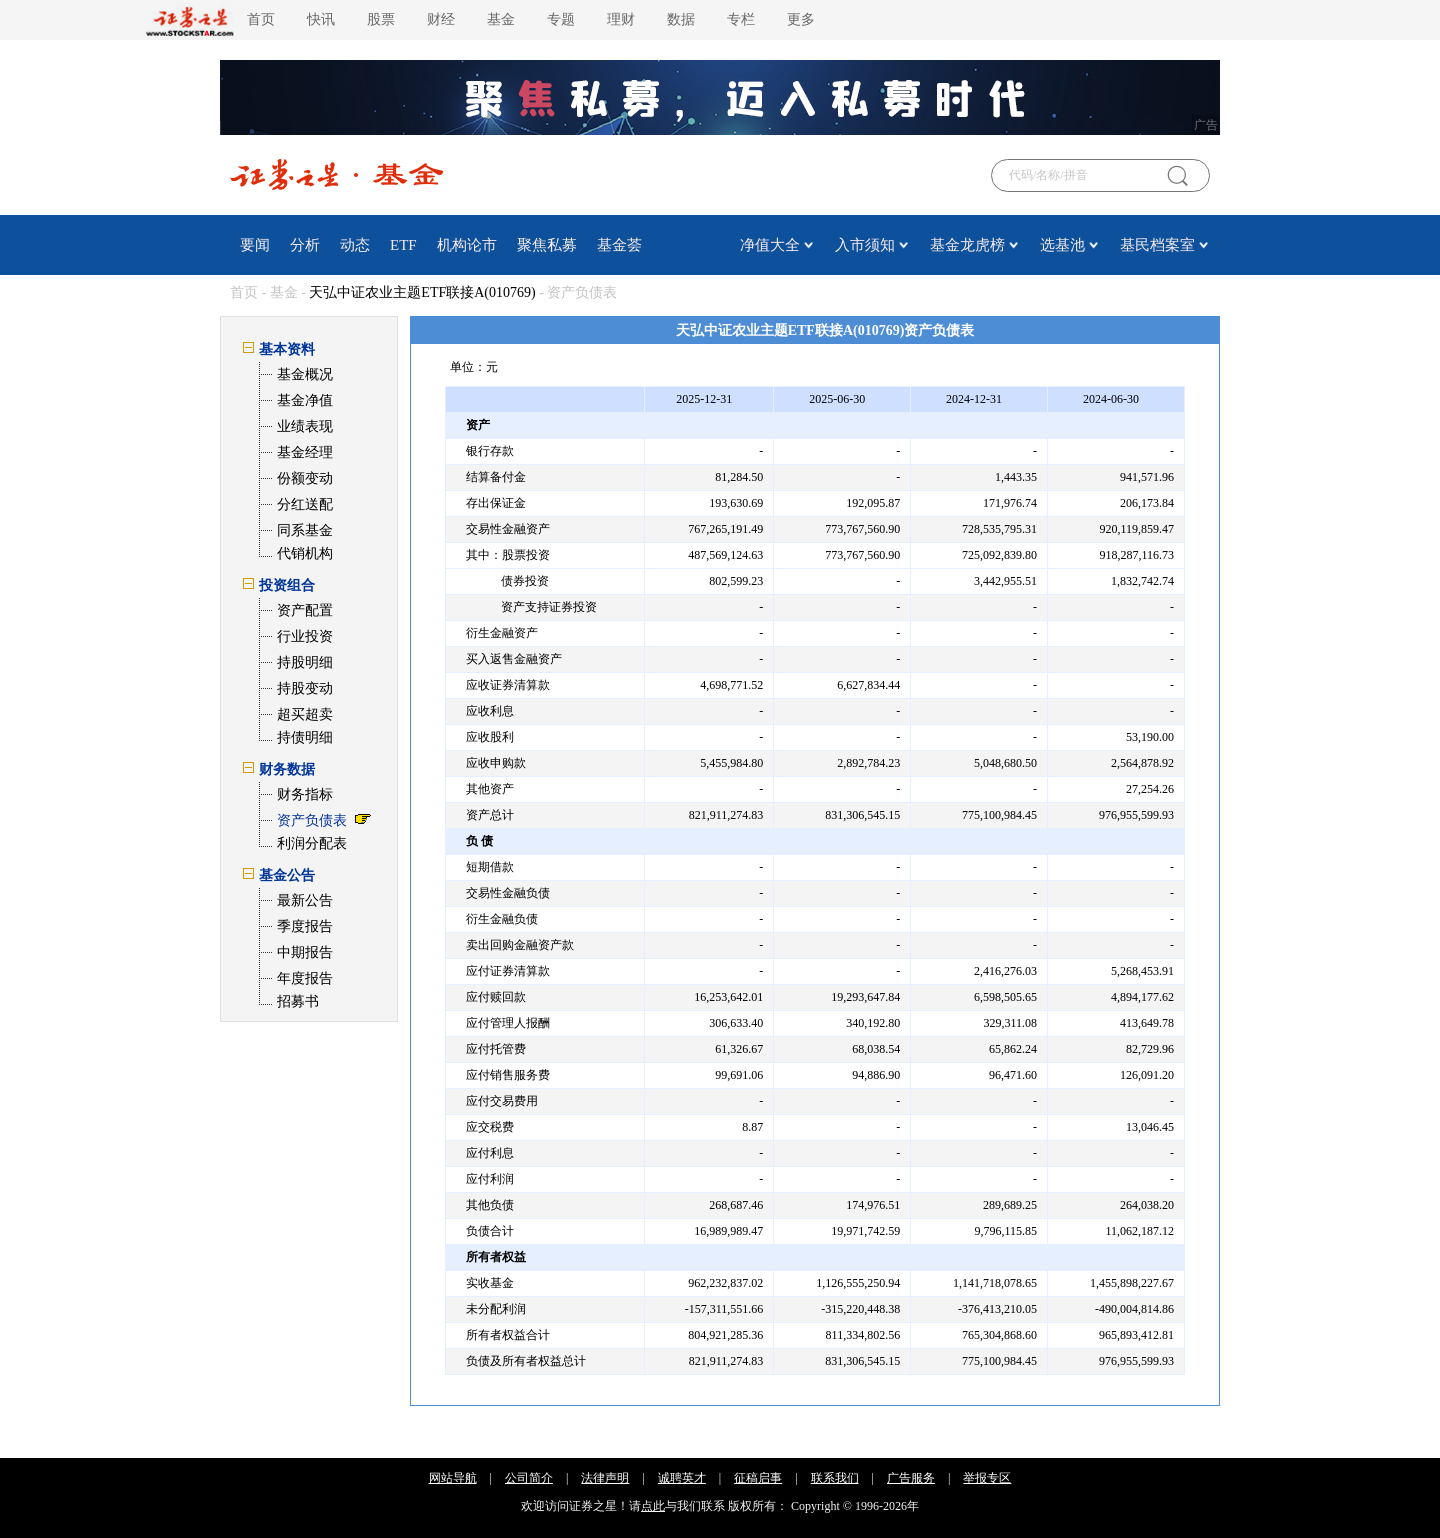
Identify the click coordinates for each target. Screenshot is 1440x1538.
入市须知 (865, 245)
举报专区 (987, 1478)
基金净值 (305, 400)
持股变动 (305, 688)
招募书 (298, 1001)
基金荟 (619, 245)
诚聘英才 (682, 1478)
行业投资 (305, 636)
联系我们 (835, 1478)
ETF (403, 245)
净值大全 (770, 245)
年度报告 (305, 978)
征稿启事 (758, 1478)
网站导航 (453, 1478)
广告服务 (911, 1478)
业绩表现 (305, 426)
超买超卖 (305, 714)
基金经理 (305, 452)
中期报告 (305, 952)
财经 (441, 19)
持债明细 (305, 737)
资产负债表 (312, 820)
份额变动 (305, 478)
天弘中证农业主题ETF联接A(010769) (422, 292)
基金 (501, 19)
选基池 (1062, 245)
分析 (305, 245)
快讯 (321, 19)
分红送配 (305, 504)
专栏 (741, 19)
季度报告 (305, 926)
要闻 (255, 245)
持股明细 (305, 662)
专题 (561, 19)
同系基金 (305, 530)
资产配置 (305, 610)
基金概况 (305, 374)
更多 (801, 19)
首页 (261, 19)
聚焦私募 (547, 245)
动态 (355, 245)
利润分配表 (312, 843)
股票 (381, 19)
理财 (621, 19)
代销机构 (305, 553)
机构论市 (467, 245)
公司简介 (529, 1478)
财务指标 (305, 794)
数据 (681, 19)
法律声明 (605, 1478)
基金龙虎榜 (967, 245)
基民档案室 (1157, 245)
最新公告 (305, 900)
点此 (653, 1506)
